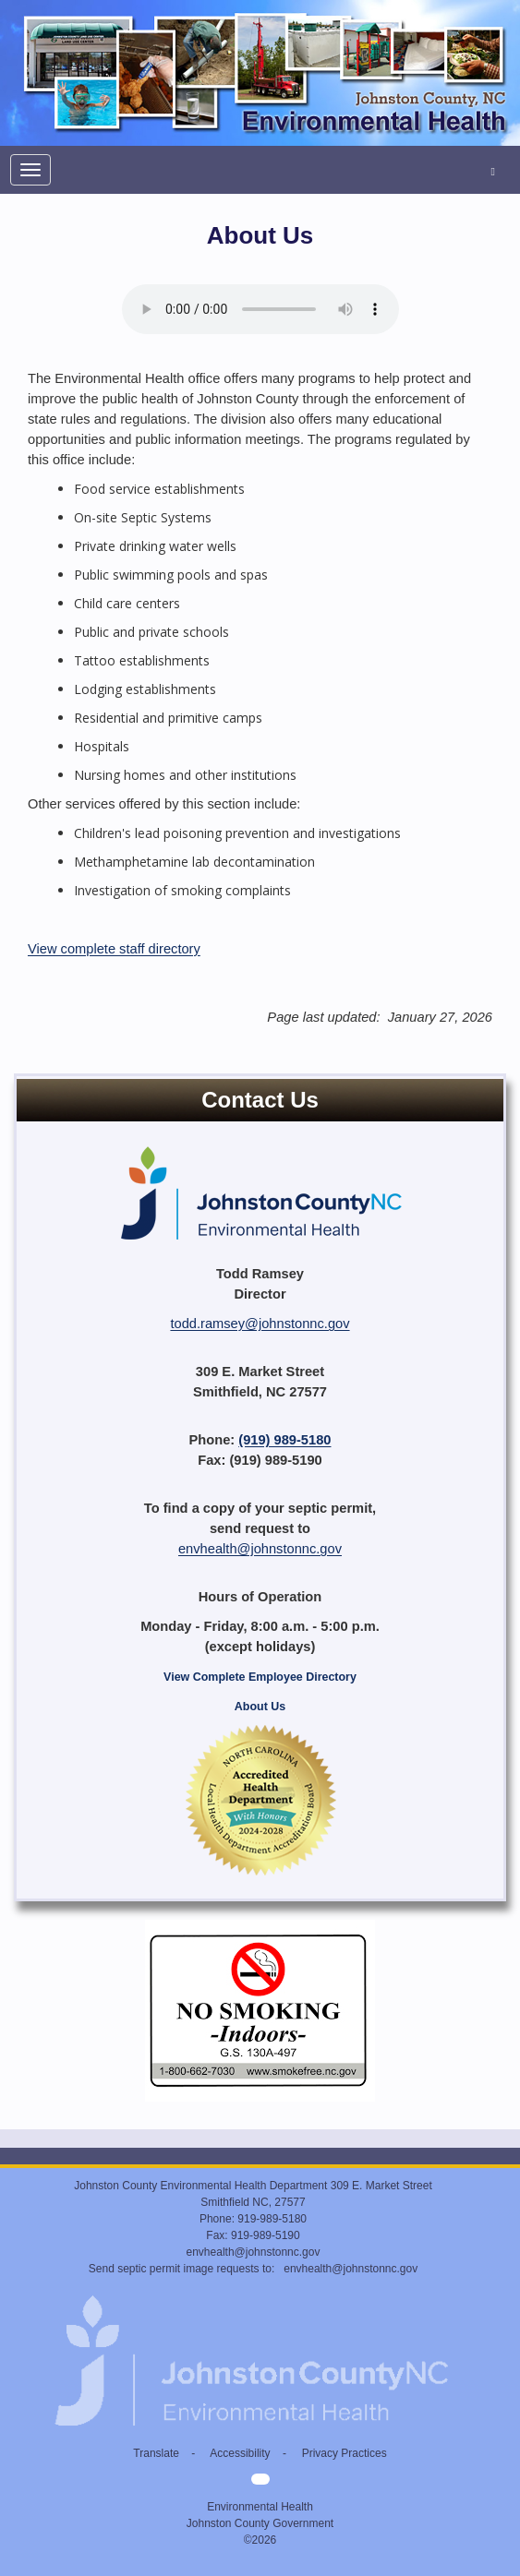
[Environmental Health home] (260, 9)
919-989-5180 (272, 2218)
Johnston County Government (260, 2523)
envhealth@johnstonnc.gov (260, 1548)
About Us (260, 1706)
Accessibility (240, 2453)
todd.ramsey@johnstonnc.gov (259, 1323)
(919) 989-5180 (284, 1439)
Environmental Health (260, 2506)
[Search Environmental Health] (493, 170)
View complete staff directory (114, 948)
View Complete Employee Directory (260, 1677)
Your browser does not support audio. (260, 309)
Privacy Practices (344, 2453)
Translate (156, 2453)
